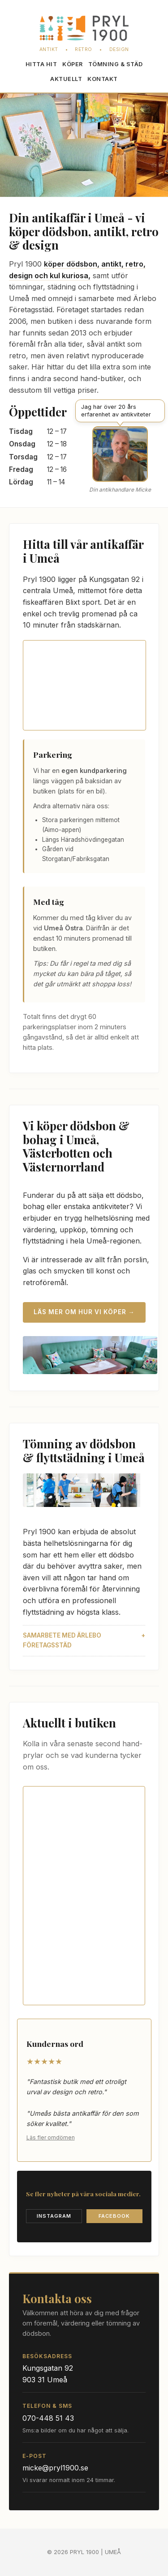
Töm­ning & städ (115, 64)
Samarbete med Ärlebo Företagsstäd (62, 1640)
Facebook (114, 2216)
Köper (72, 64)
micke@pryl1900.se (55, 2467)
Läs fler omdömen (50, 2137)
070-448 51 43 (48, 2418)
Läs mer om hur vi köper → (84, 1312)
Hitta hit (41, 64)
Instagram (54, 2216)
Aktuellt (66, 79)
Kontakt (102, 79)
